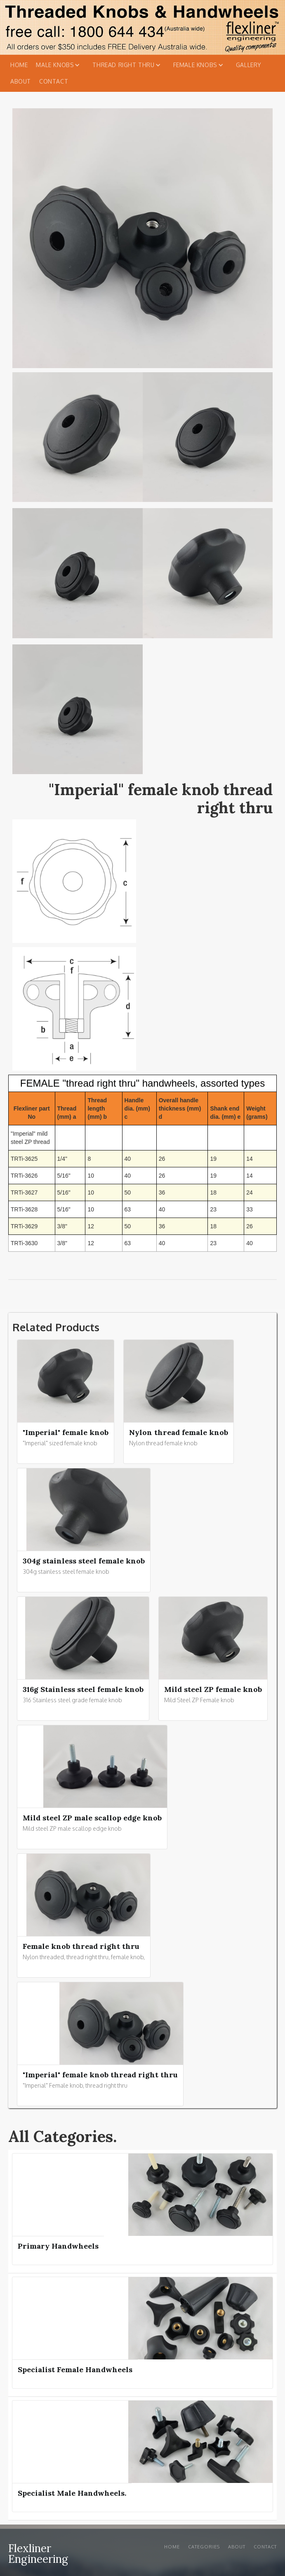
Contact (53, 81)
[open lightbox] (77, 439)
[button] (60, 65)
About (20, 81)
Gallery (248, 64)
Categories (204, 2547)
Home (19, 64)
